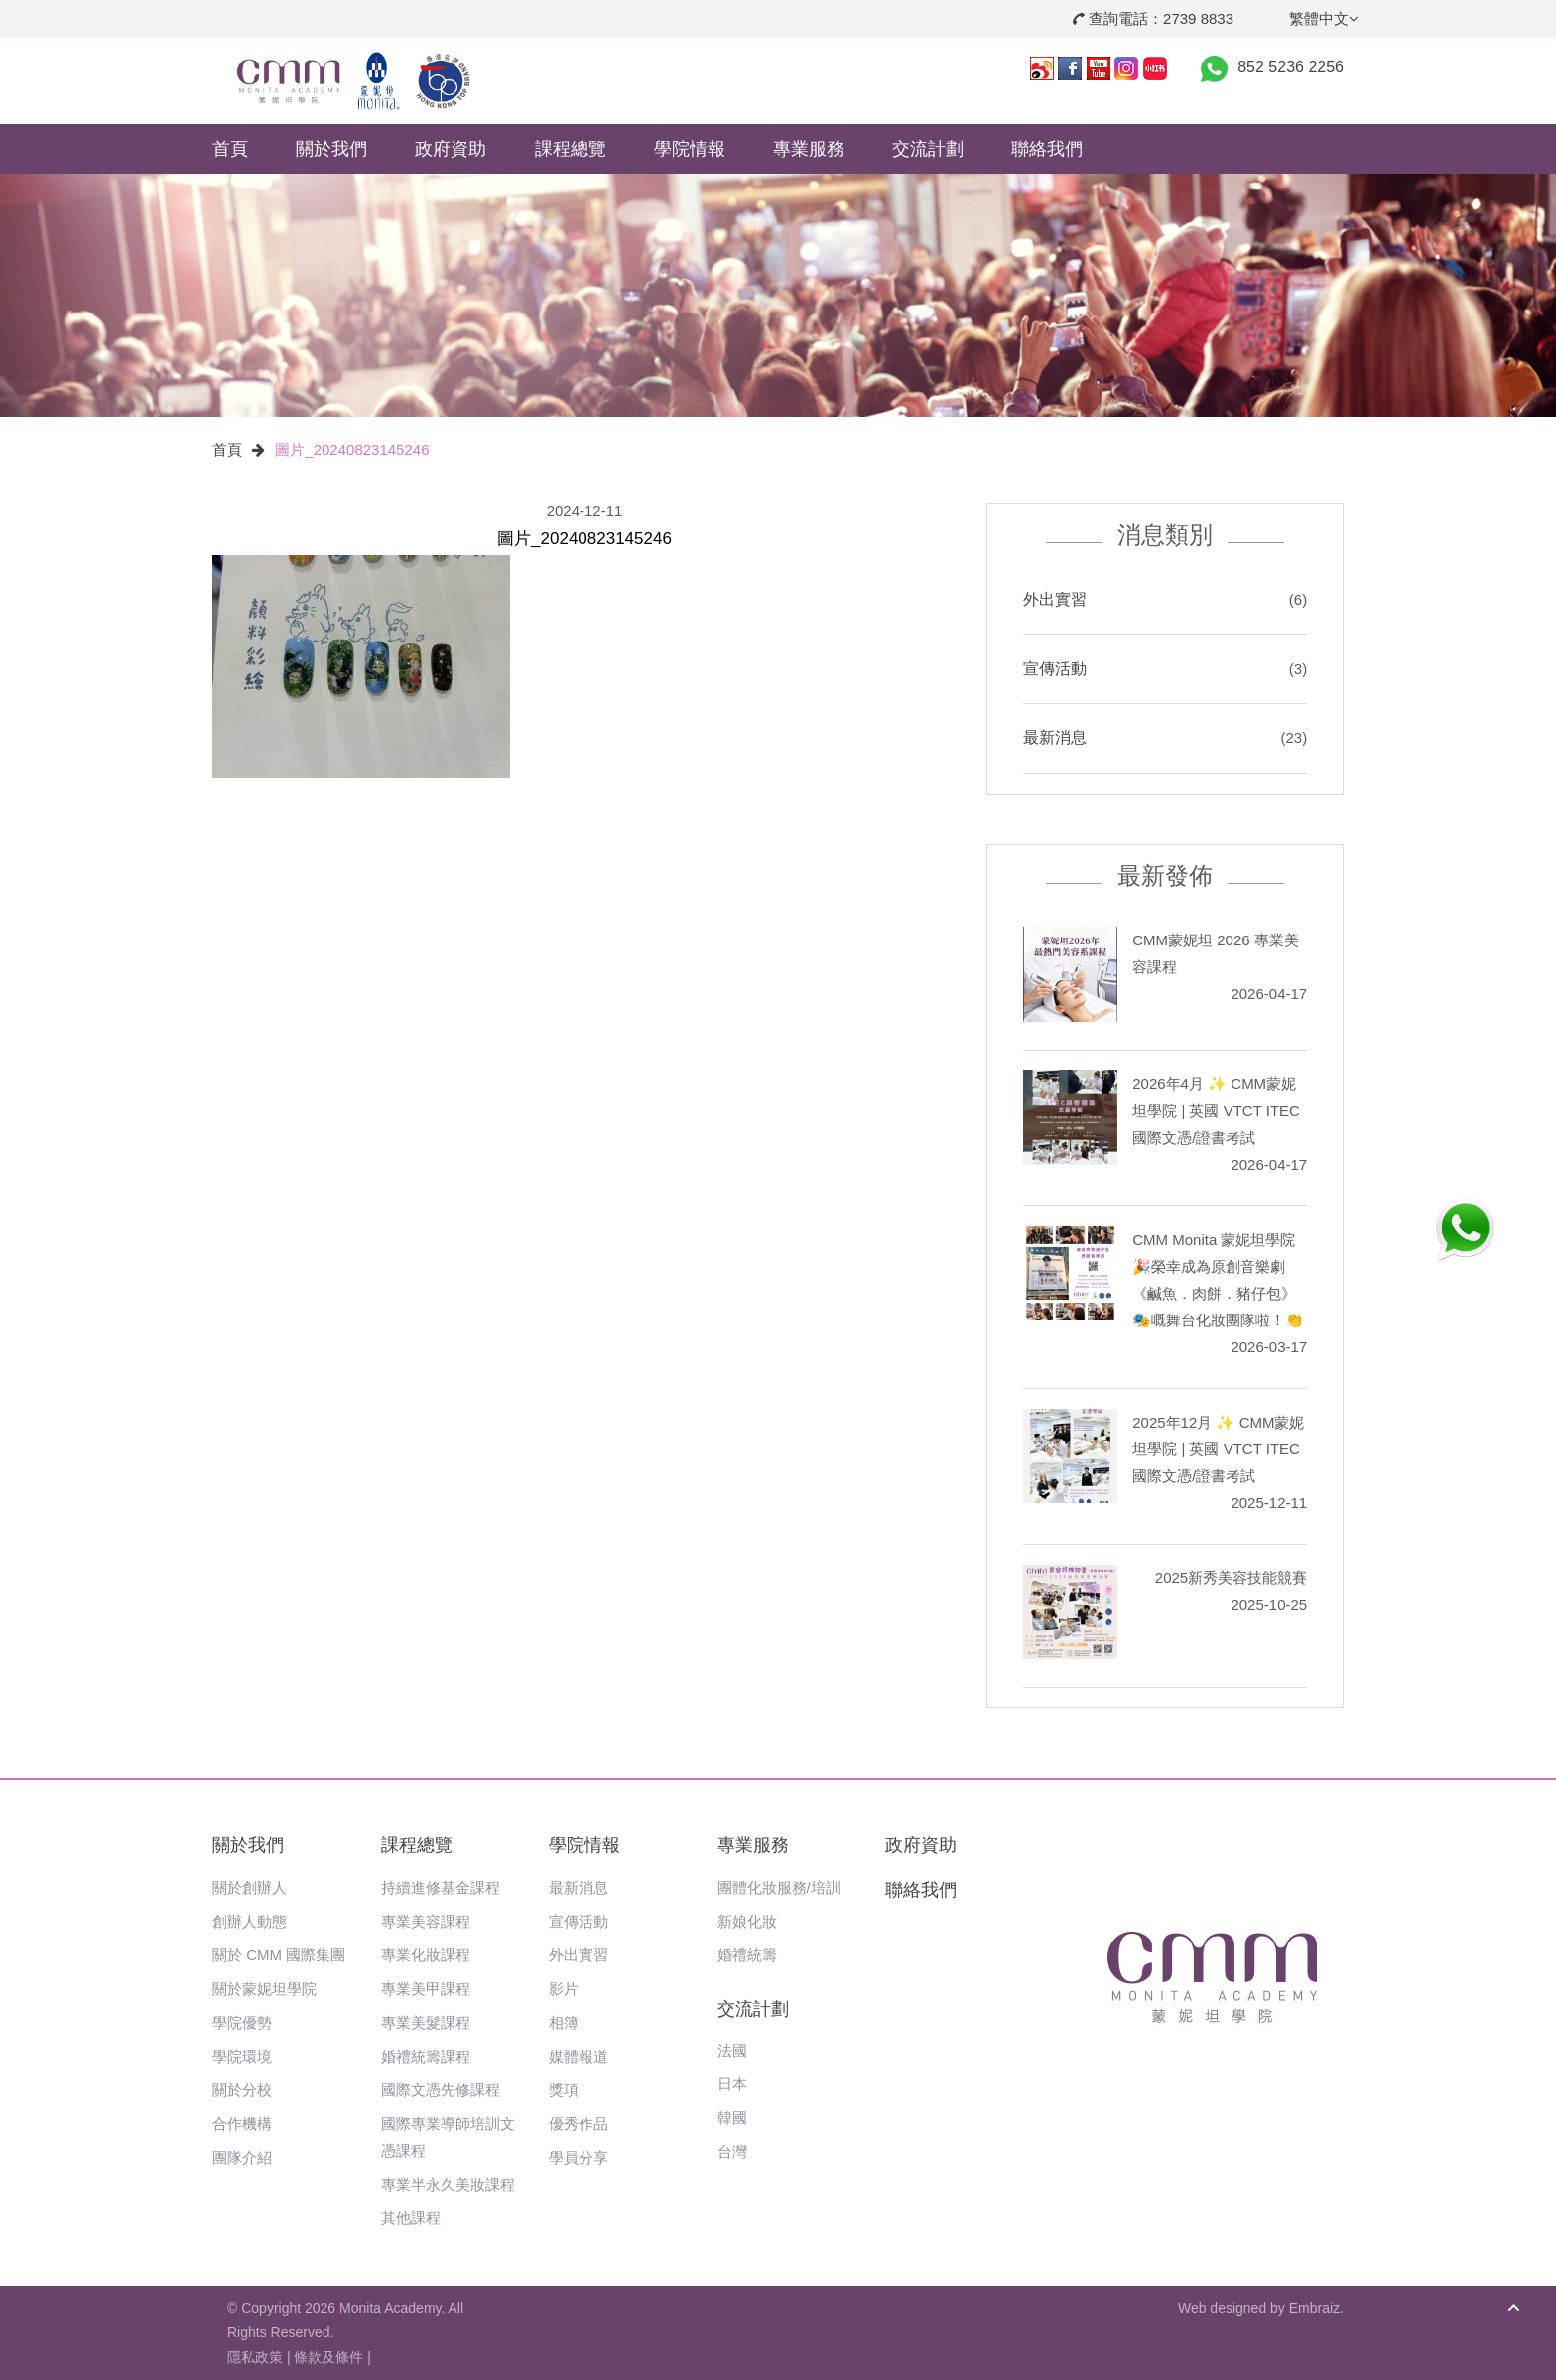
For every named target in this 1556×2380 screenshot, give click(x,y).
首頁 (230, 149)
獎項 (564, 2089)
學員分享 (578, 2157)
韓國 (732, 2117)
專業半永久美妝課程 (448, 2184)
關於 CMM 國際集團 (278, 1954)
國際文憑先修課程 (440, 2089)
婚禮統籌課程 (425, 2056)
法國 (732, 2050)
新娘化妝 (747, 1921)
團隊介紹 (242, 2157)
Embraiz (1314, 2308)
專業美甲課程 (425, 1988)
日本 (732, 2083)
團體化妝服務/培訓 (779, 1887)
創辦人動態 (249, 1921)
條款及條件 (328, 2357)
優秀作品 (578, 2123)
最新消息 (1055, 737)
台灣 (732, 2151)
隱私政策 (255, 2357)
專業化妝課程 (425, 1954)
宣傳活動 (1055, 668)
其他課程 (411, 2217)
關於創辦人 (249, 1887)
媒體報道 (578, 2056)
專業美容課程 (425, 1921)
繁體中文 (1324, 18)
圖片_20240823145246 (352, 449)
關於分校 (242, 2089)
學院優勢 (242, 2022)
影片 (564, 1988)
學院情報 (689, 149)
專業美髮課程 (425, 2022)
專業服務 (808, 149)
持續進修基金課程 (440, 1887)
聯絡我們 (1047, 149)
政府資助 (450, 149)
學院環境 (242, 2056)
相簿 (564, 2022)
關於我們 (331, 149)
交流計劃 (928, 149)
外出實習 (1055, 599)
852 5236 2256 (1290, 67)
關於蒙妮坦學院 (264, 1988)
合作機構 (242, 2123)
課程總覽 (570, 149)
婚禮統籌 (747, 1954)
